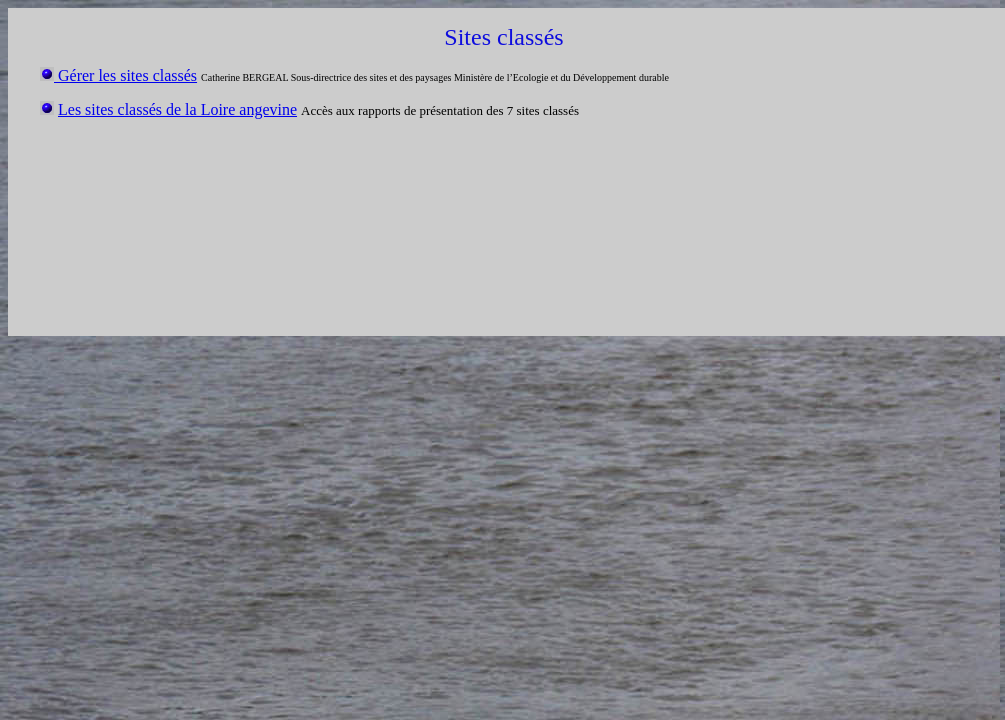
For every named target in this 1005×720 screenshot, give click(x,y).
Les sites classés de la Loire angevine (177, 109)
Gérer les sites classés (125, 75)
